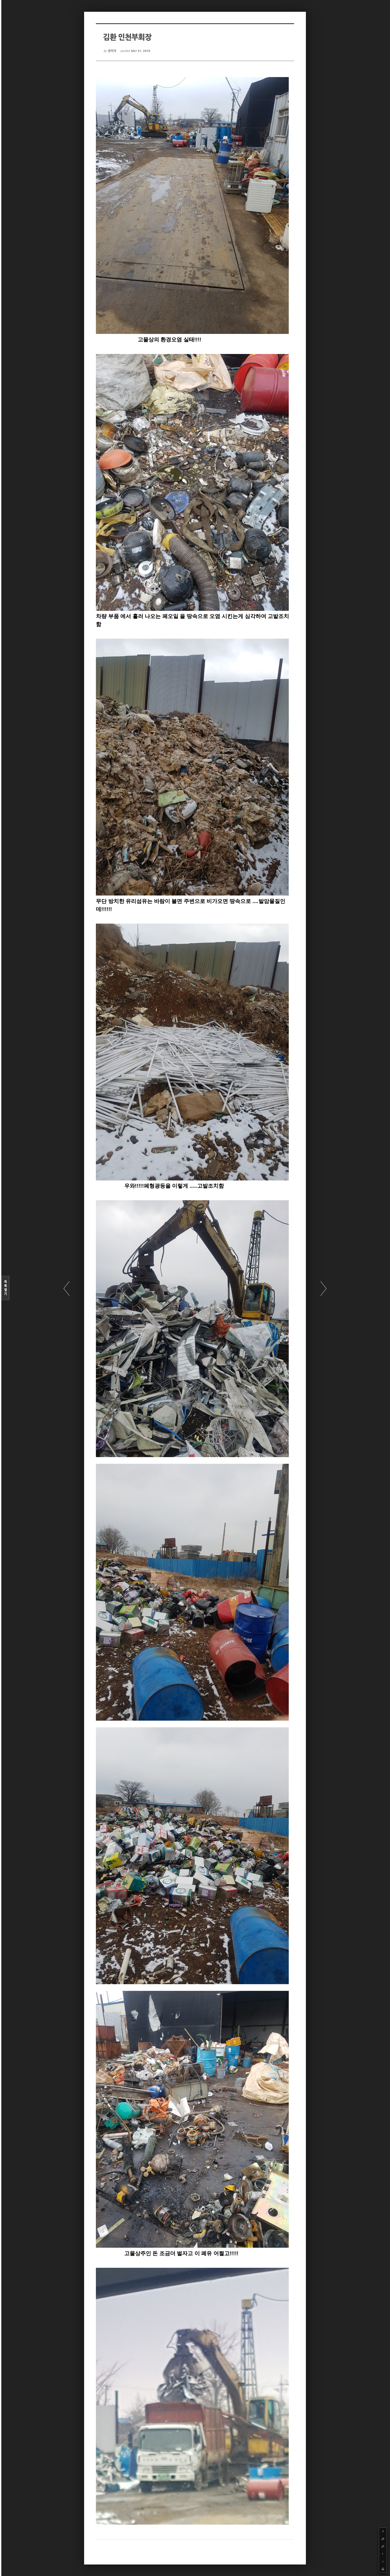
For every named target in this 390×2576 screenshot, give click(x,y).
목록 (5, 1288)
